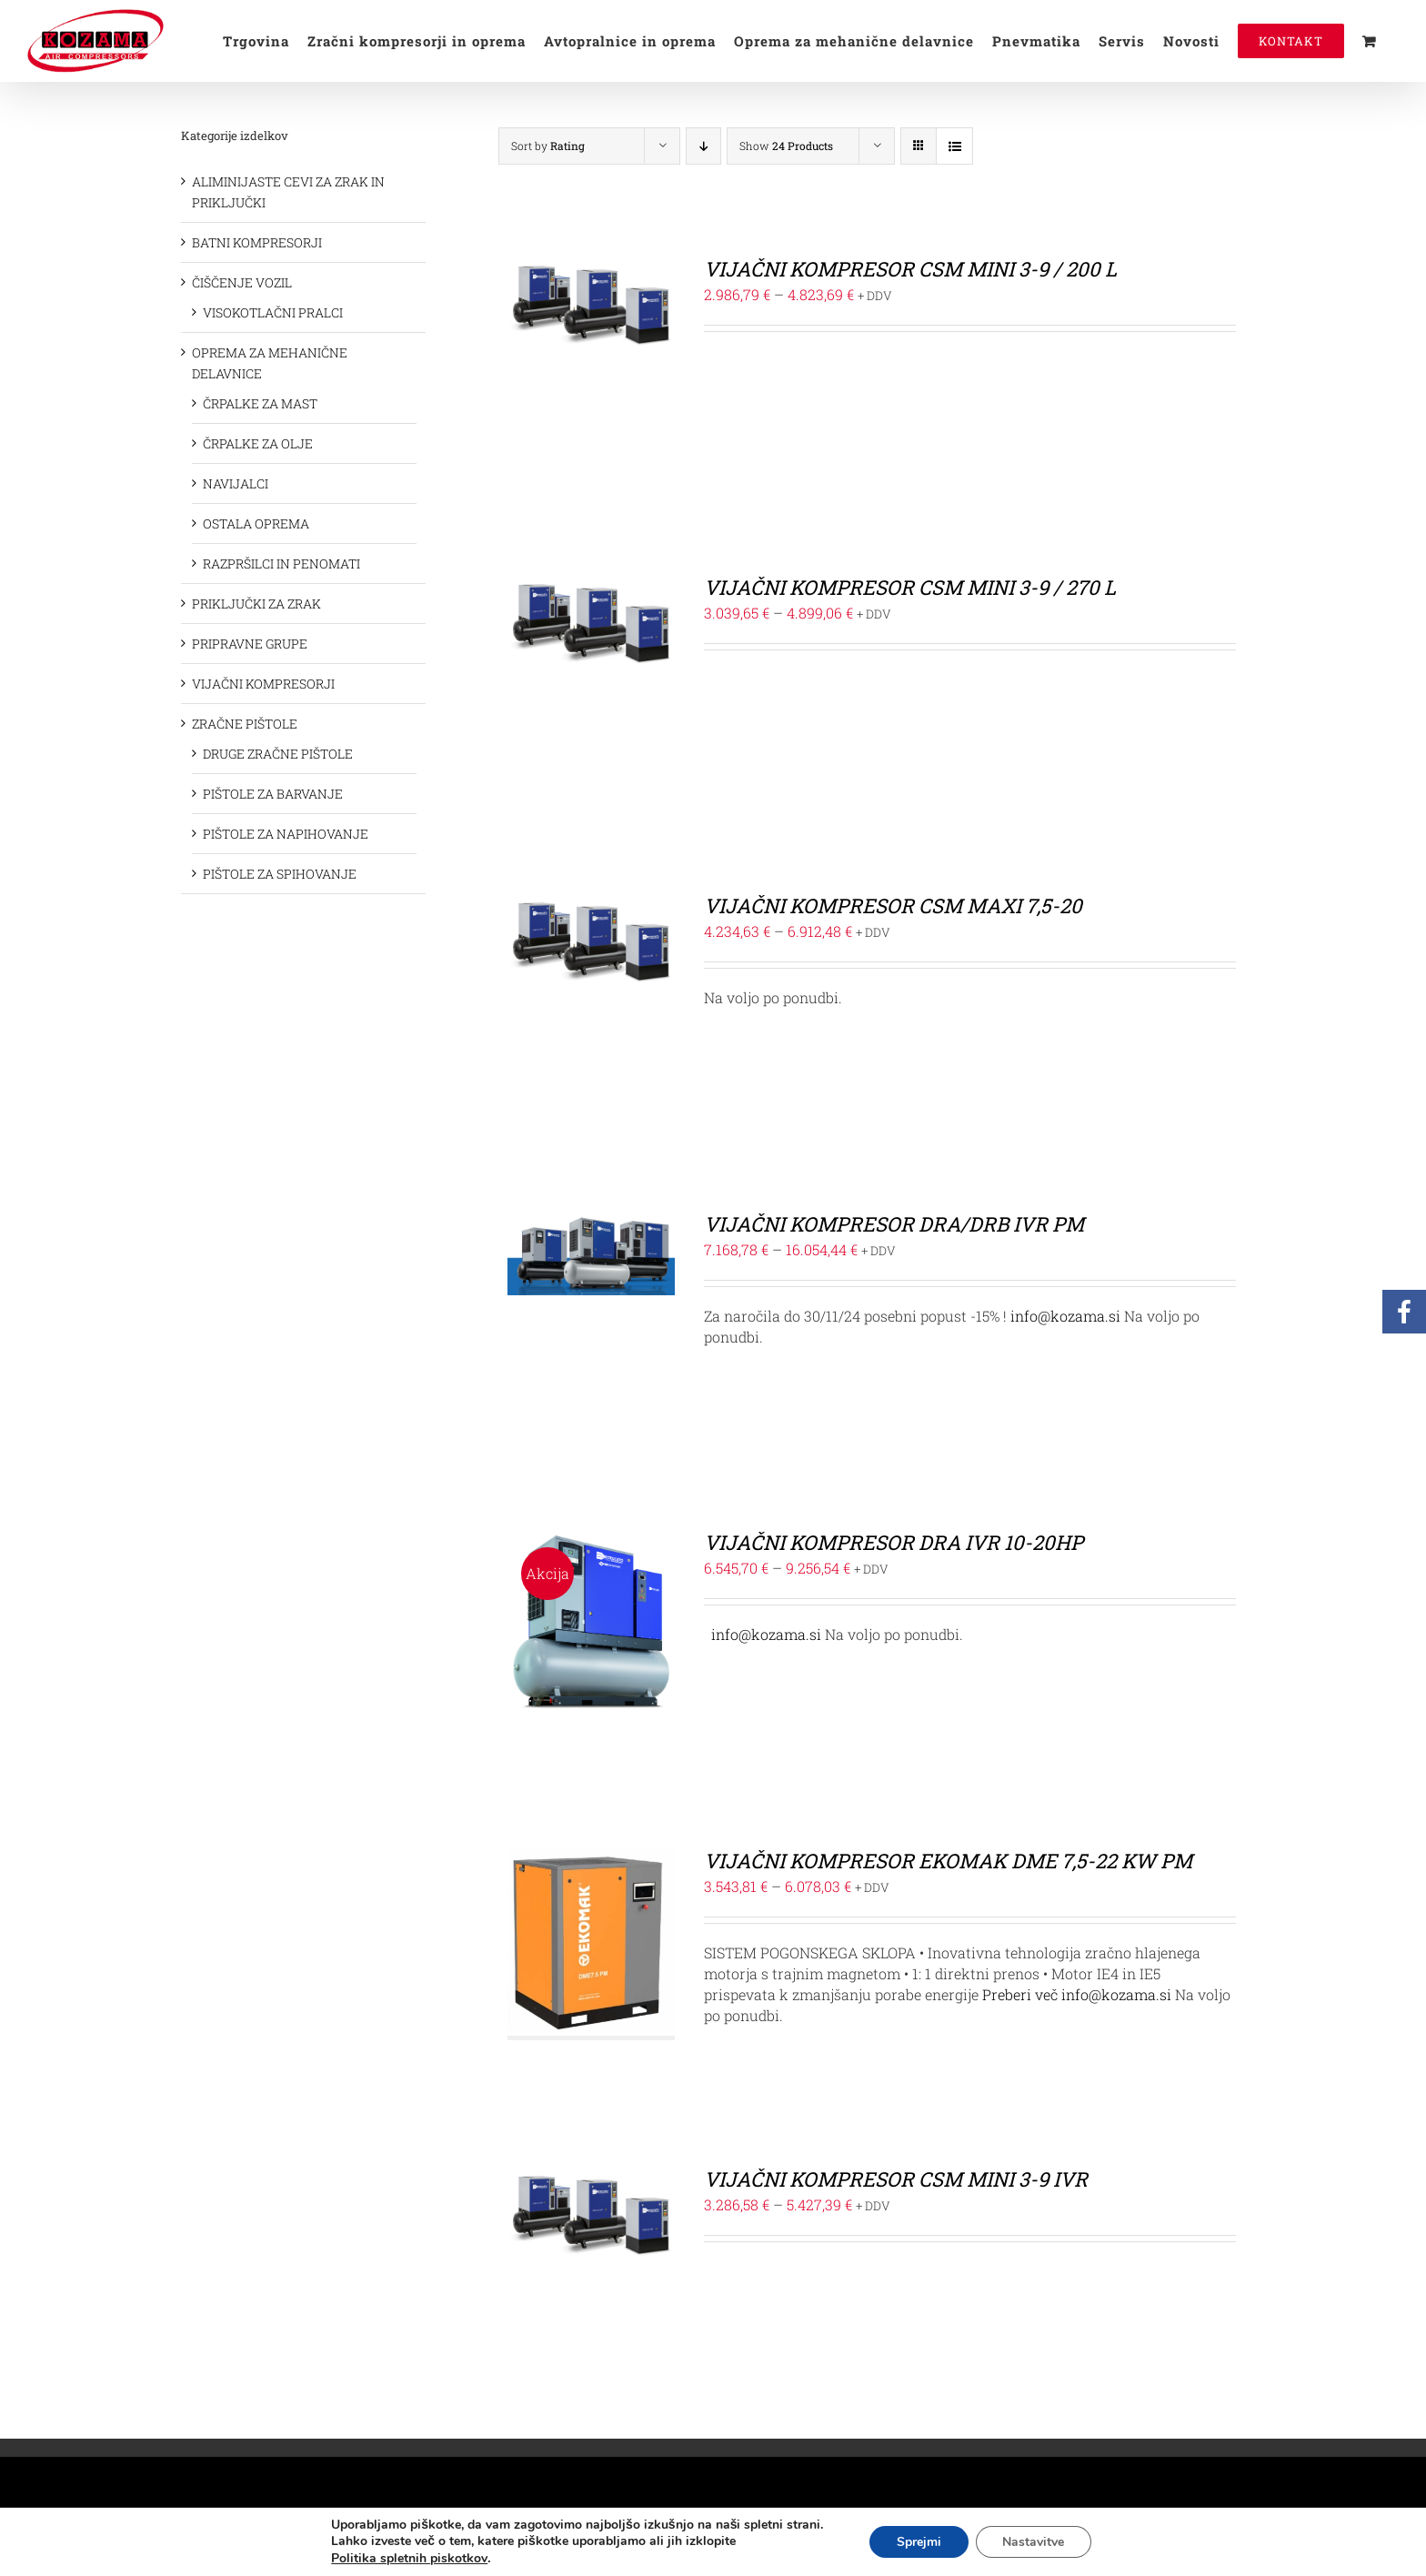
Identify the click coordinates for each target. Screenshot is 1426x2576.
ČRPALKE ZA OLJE (258, 443)
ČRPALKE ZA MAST (260, 403)
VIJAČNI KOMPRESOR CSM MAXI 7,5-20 (893, 905)
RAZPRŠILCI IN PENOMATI (281, 563)
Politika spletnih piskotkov (408, 2558)
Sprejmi (919, 2542)
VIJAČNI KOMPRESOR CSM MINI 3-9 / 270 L (910, 587)
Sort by (548, 145)
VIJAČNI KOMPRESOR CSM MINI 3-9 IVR (896, 2179)
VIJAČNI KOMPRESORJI (263, 683)
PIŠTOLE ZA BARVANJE (273, 793)
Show (786, 145)
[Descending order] (703, 146)
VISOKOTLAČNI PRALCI (273, 312)
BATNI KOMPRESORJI (257, 242)
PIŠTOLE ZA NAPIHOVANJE (285, 833)
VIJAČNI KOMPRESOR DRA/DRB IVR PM (894, 1224)
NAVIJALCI (235, 483)
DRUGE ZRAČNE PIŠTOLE (278, 753)
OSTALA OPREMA (256, 523)
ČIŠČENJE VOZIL (242, 282)
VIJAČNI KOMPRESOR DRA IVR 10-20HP (893, 1542)
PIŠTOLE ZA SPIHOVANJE (279, 873)
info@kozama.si (1065, 1315)
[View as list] (954, 146)
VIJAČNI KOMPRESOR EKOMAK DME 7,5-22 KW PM (948, 1860)
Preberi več (1020, 1994)
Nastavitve (1034, 2542)
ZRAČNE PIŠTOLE (244, 723)
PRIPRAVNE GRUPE (249, 643)
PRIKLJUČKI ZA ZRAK (256, 603)
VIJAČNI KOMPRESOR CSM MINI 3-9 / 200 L (910, 269)
